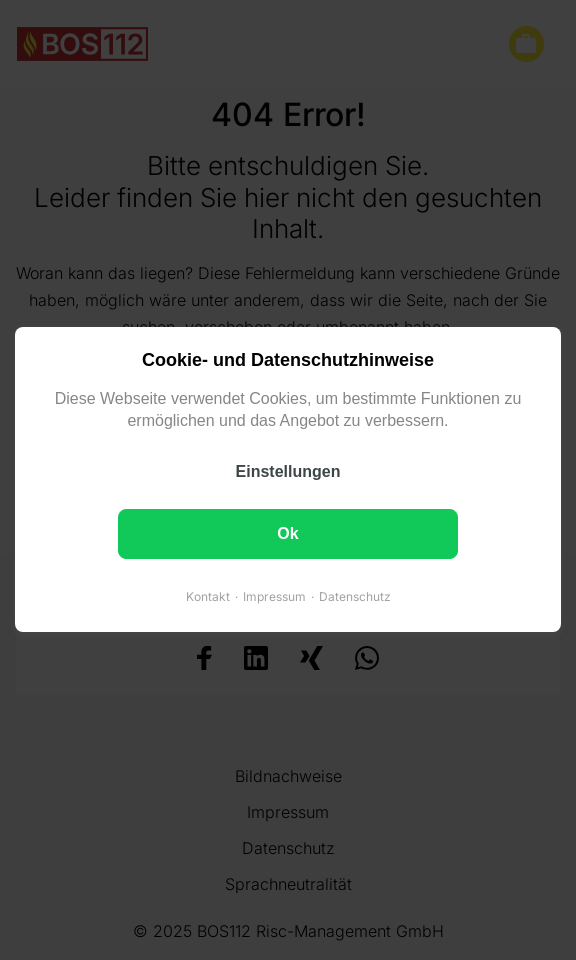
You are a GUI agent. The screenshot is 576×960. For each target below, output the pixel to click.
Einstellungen (288, 472)
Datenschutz (355, 597)
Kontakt (208, 597)
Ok (287, 534)
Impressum (274, 597)
